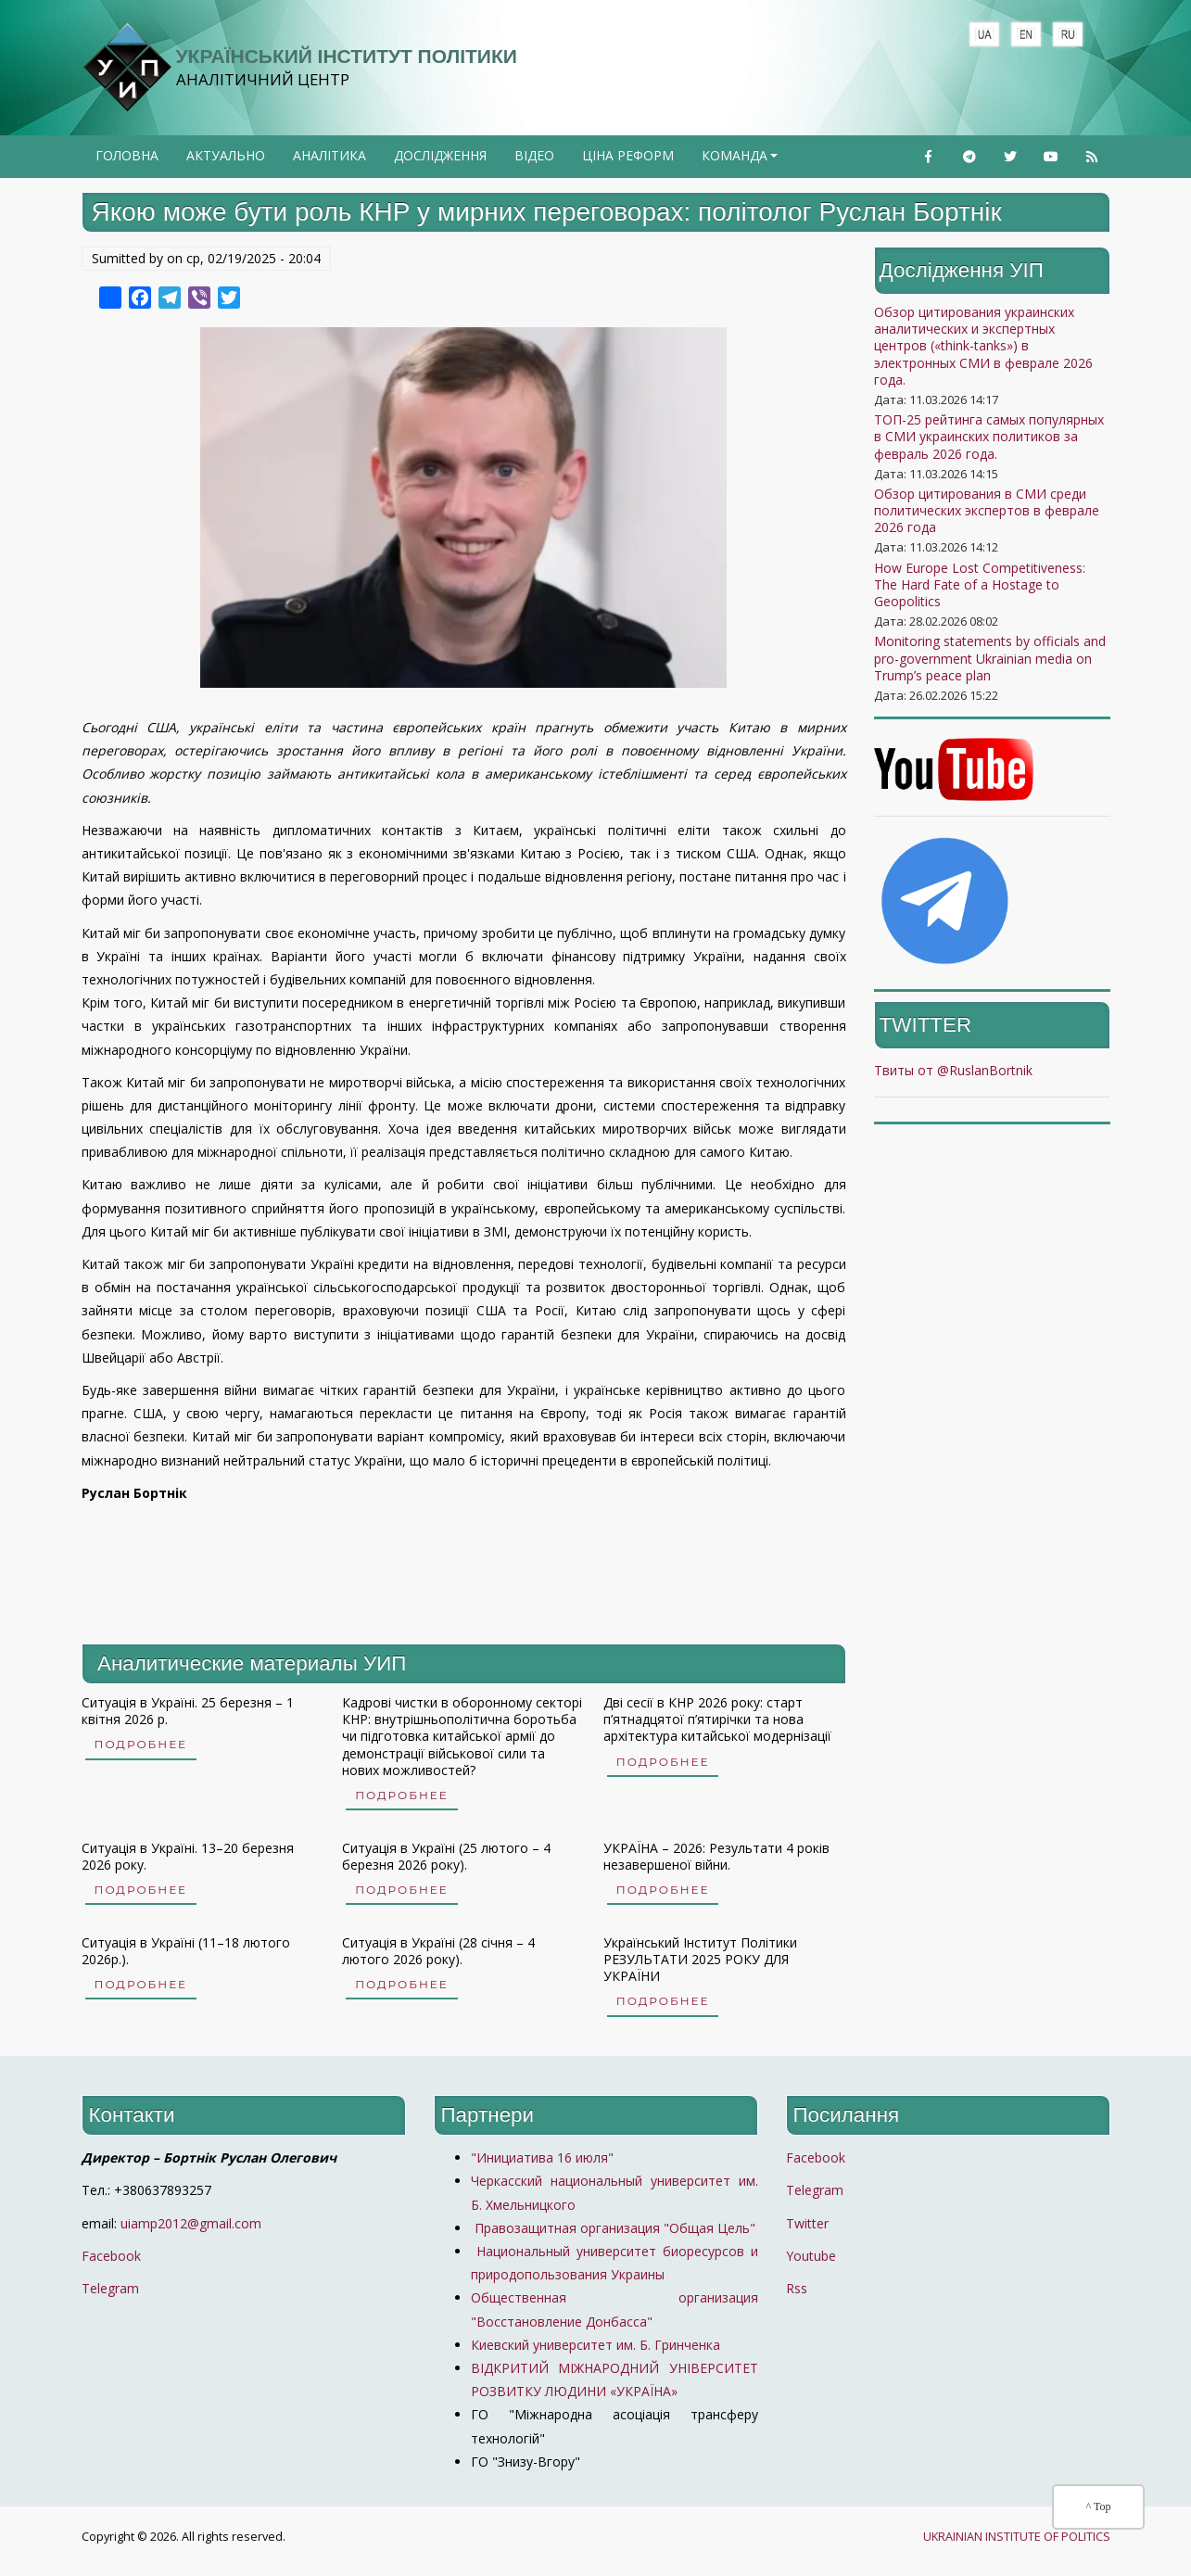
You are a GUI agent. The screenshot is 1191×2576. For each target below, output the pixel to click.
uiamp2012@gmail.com (190, 2223)
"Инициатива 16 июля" (542, 2157)
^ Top (1098, 2506)
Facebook (111, 2256)
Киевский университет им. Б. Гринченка (597, 2345)
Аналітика (329, 155)
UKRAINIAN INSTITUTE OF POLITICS (1016, 2536)
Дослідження (440, 155)
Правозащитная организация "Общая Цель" (613, 2228)
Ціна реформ (628, 155)
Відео (534, 155)
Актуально (225, 155)
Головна (126, 155)
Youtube (811, 2256)
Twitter (807, 2223)
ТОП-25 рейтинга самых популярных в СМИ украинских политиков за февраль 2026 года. (989, 436)
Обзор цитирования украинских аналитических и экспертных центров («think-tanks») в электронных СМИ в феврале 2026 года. (983, 345)
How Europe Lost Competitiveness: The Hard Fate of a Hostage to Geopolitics (979, 584)
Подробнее (141, 1744)
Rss (796, 2288)
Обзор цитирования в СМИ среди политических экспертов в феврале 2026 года (986, 510)
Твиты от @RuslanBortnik (953, 1070)
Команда (741, 161)
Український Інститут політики (346, 56)
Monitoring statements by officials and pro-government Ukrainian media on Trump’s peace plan (990, 657)
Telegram (110, 2288)
